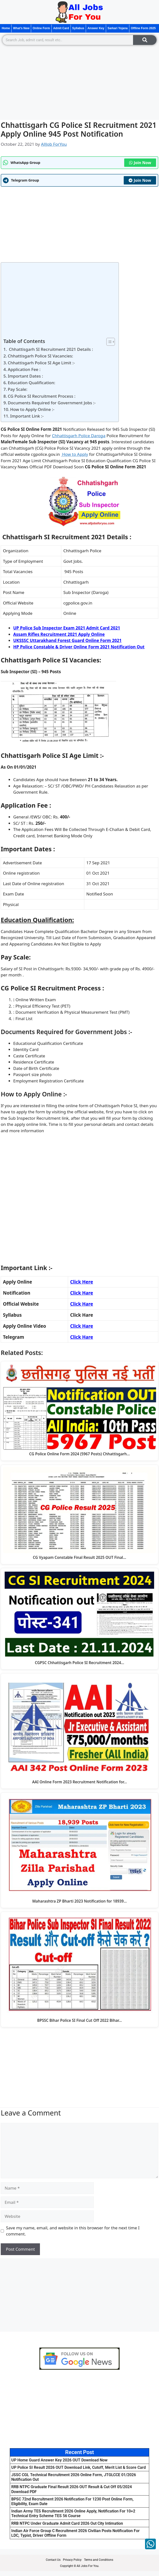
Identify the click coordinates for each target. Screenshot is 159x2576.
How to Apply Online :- (32, 409)
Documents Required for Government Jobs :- (52, 403)
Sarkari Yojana (118, 28)
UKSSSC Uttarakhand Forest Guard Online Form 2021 (67, 640)
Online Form (41, 28)
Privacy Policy (72, 2560)
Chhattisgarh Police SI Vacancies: (40, 356)
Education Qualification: (31, 382)
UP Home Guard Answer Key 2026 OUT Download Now (59, 2460)
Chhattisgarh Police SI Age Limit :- (41, 363)
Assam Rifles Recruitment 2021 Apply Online (59, 634)
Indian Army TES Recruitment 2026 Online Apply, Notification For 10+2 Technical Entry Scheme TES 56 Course (73, 2513)
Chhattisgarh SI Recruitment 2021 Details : (50, 349)
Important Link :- (26, 416)
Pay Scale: (17, 389)
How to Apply (74, 454)
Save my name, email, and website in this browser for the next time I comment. (73, 2231)
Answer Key (95, 28)
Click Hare (81, 1304)
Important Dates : (25, 376)
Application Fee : (24, 369)
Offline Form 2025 (143, 28)
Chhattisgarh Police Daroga (78, 435)
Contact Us (53, 2560)
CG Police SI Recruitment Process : (41, 396)
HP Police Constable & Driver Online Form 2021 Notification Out (79, 647)
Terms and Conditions (98, 2560)
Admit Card (61, 28)
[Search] (145, 40)
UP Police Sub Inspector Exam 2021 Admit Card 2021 (66, 628)
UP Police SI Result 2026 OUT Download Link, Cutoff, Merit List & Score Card (78, 2467)
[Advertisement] (79, 83)
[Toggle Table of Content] (108, 342)
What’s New (21, 28)
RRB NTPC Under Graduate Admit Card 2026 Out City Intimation (67, 2523)
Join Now (140, 162)
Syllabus (78, 28)
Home (6, 28)
